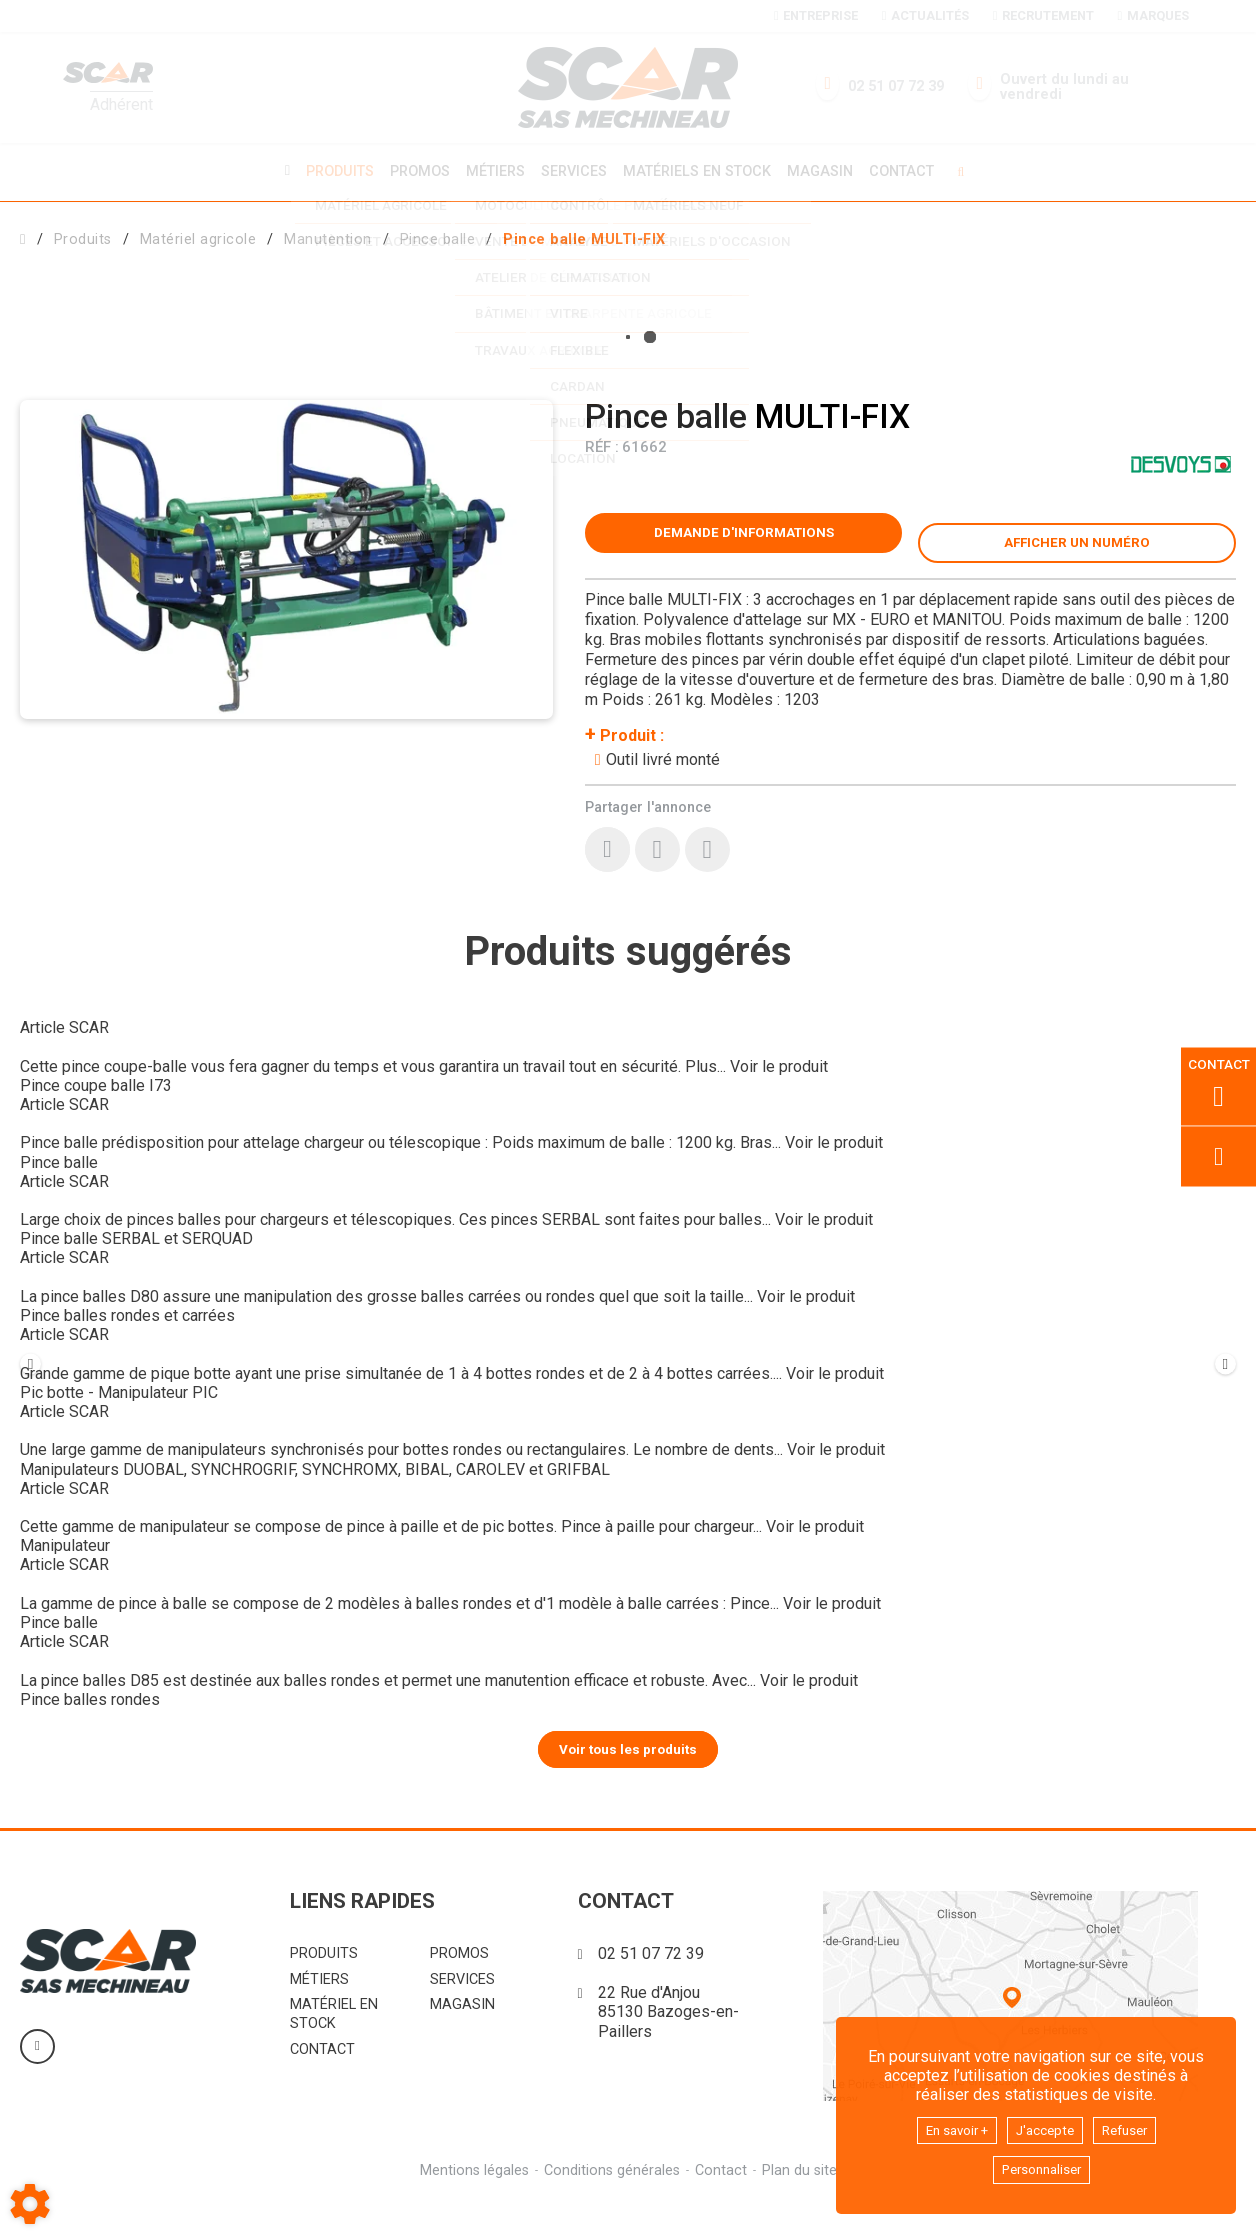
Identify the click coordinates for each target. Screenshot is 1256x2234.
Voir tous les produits (628, 1780)
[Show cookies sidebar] (30, 2204)
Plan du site (802, 2202)
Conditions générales (611, 2202)
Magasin (827, 171)
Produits (331, 170)
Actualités (925, 15)
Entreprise (816, 15)
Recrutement (1043, 15)
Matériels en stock (700, 170)
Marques (1153, 15)
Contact (911, 171)
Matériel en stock (334, 2046)
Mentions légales (471, 2202)
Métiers (492, 170)
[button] (584, 236)
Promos (414, 171)
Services (574, 170)
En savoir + (946, 2125)
